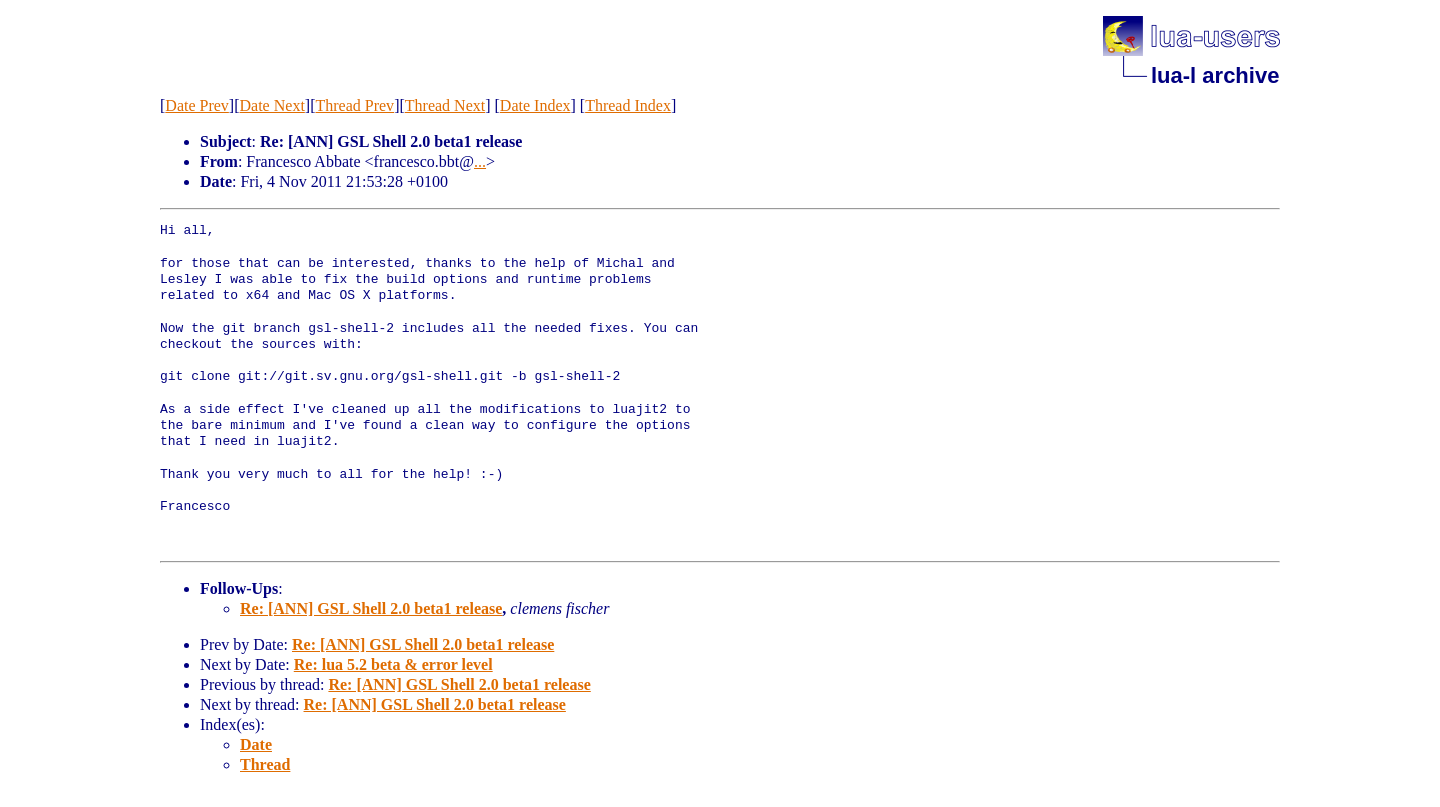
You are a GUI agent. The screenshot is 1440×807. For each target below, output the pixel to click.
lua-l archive (1215, 75)
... (480, 161)
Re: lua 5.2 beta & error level (393, 664)
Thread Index (628, 105)
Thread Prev (354, 105)
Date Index (535, 105)
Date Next (272, 105)
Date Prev (197, 105)
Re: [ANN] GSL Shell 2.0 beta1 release (371, 608)
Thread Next (445, 105)
